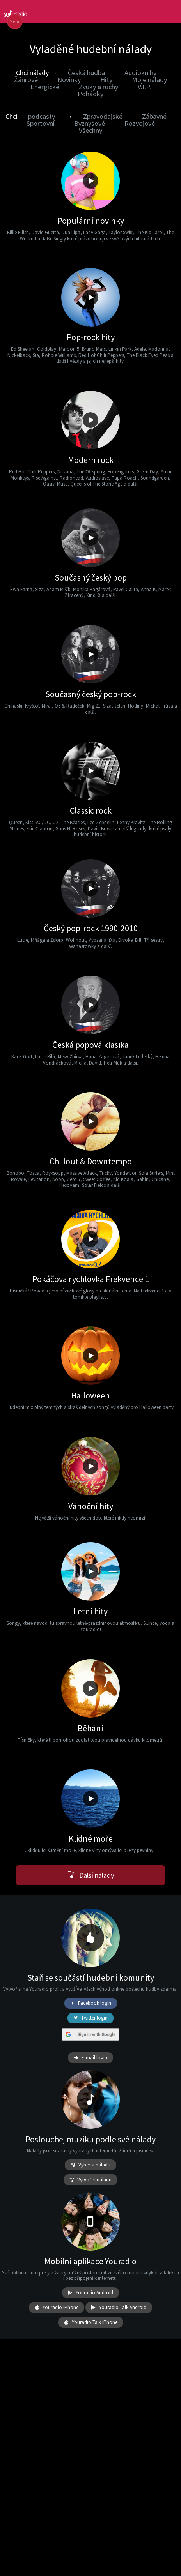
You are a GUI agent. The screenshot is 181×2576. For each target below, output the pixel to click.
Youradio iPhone (56, 2307)
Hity (106, 79)
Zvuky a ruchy (98, 86)
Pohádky (90, 93)
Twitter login (90, 2018)
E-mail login (90, 2057)
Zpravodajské (102, 116)
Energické (44, 86)
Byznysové (89, 123)
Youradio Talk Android (118, 2307)
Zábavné (154, 116)
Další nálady (90, 1875)
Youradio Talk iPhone (90, 2322)
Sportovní (41, 123)
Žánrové (26, 79)
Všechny (90, 130)
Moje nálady (149, 79)
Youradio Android (90, 2292)
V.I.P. (144, 86)
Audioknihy (140, 72)
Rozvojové (139, 123)
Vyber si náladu (90, 2164)
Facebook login (90, 2003)
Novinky (69, 79)
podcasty (41, 116)
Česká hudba (86, 72)
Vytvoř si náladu (90, 2179)
